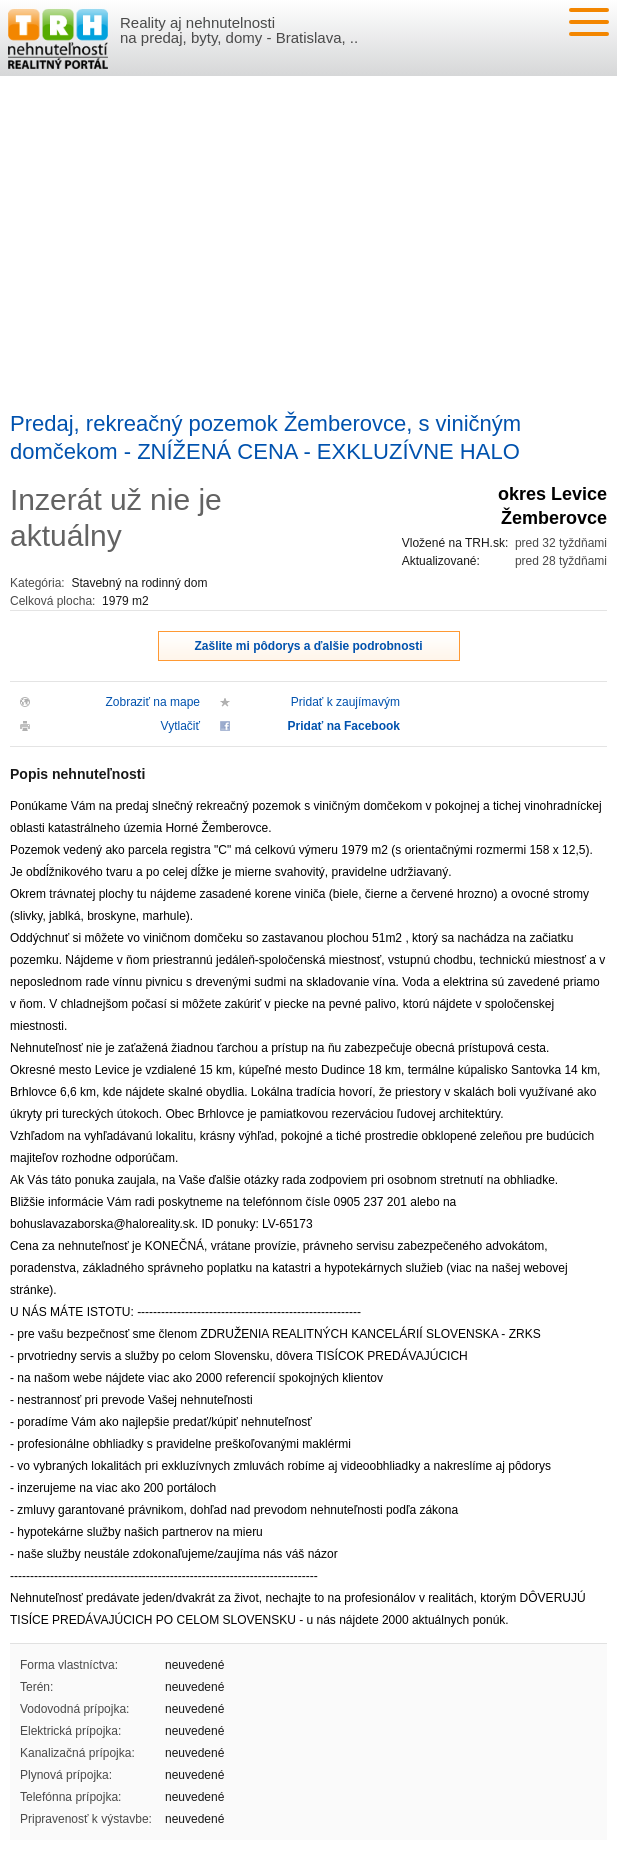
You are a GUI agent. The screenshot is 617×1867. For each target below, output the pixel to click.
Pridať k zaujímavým (345, 702)
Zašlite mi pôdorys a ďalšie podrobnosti (309, 646)
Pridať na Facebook (344, 726)
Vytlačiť (180, 726)
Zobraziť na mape (152, 702)
